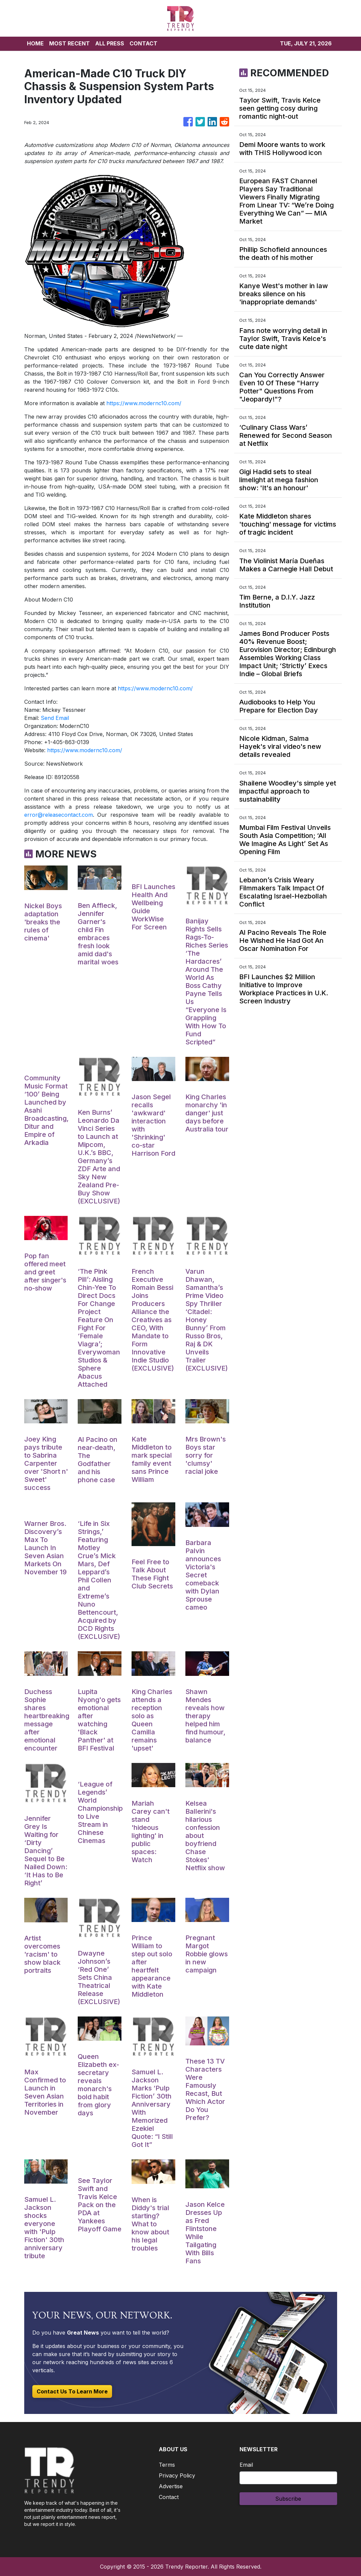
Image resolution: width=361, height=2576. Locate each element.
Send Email (55, 718)
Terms (167, 2464)
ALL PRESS (109, 43)
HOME (35, 43)
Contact (169, 2497)
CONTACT (143, 43)
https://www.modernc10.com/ (143, 403)
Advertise (171, 2486)
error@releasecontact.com (58, 814)
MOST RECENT (69, 43)
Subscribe (288, 2498)
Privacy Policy (177, 2475)
